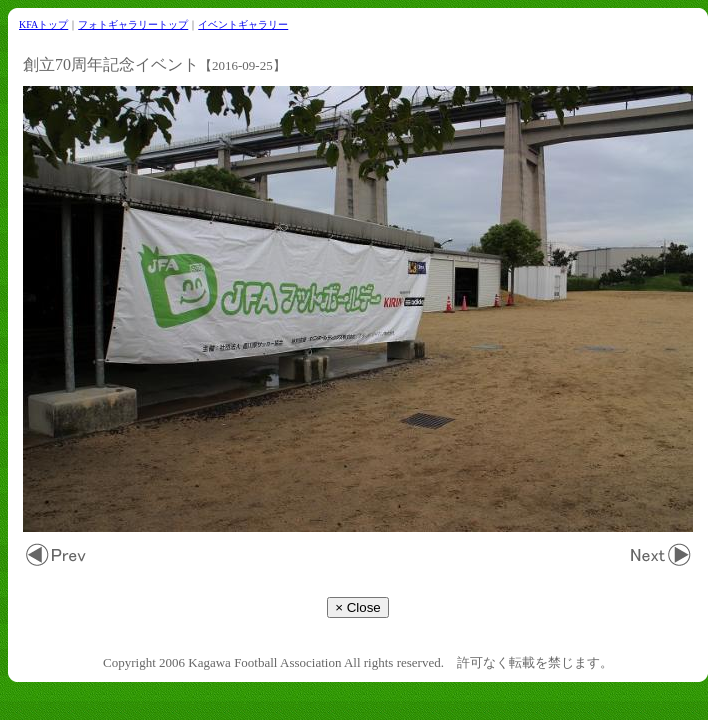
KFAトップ (43, 24)
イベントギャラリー (243, 24)
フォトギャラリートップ (133, 24)
